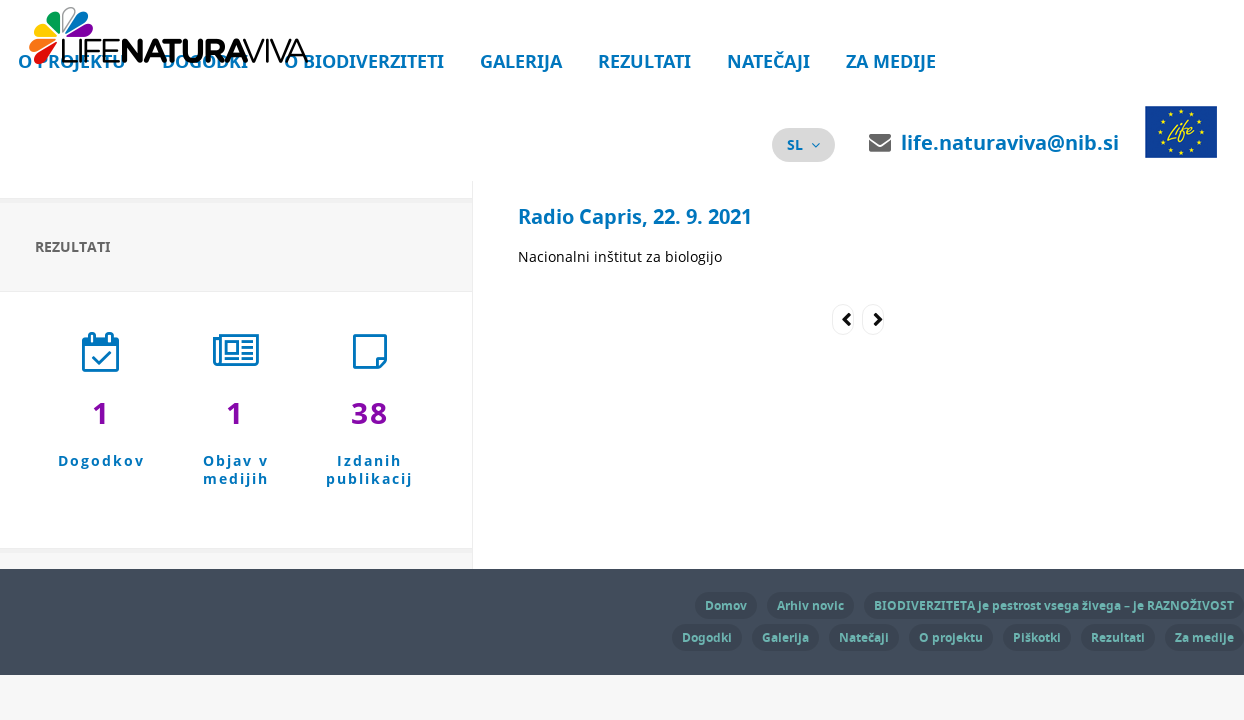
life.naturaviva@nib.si (1010, 142)
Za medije (891, 61)
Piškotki (1037, 637)
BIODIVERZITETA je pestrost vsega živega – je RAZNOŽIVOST (1054, 605)
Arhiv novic (810, 605)
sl (795, 144)
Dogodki (707, 637)
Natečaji (768, 61)
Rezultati (644, 61)
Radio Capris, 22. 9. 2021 (635, 216)
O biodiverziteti (364, 61)
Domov (726, 605)
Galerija (521, 61)
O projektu (951, 637)
